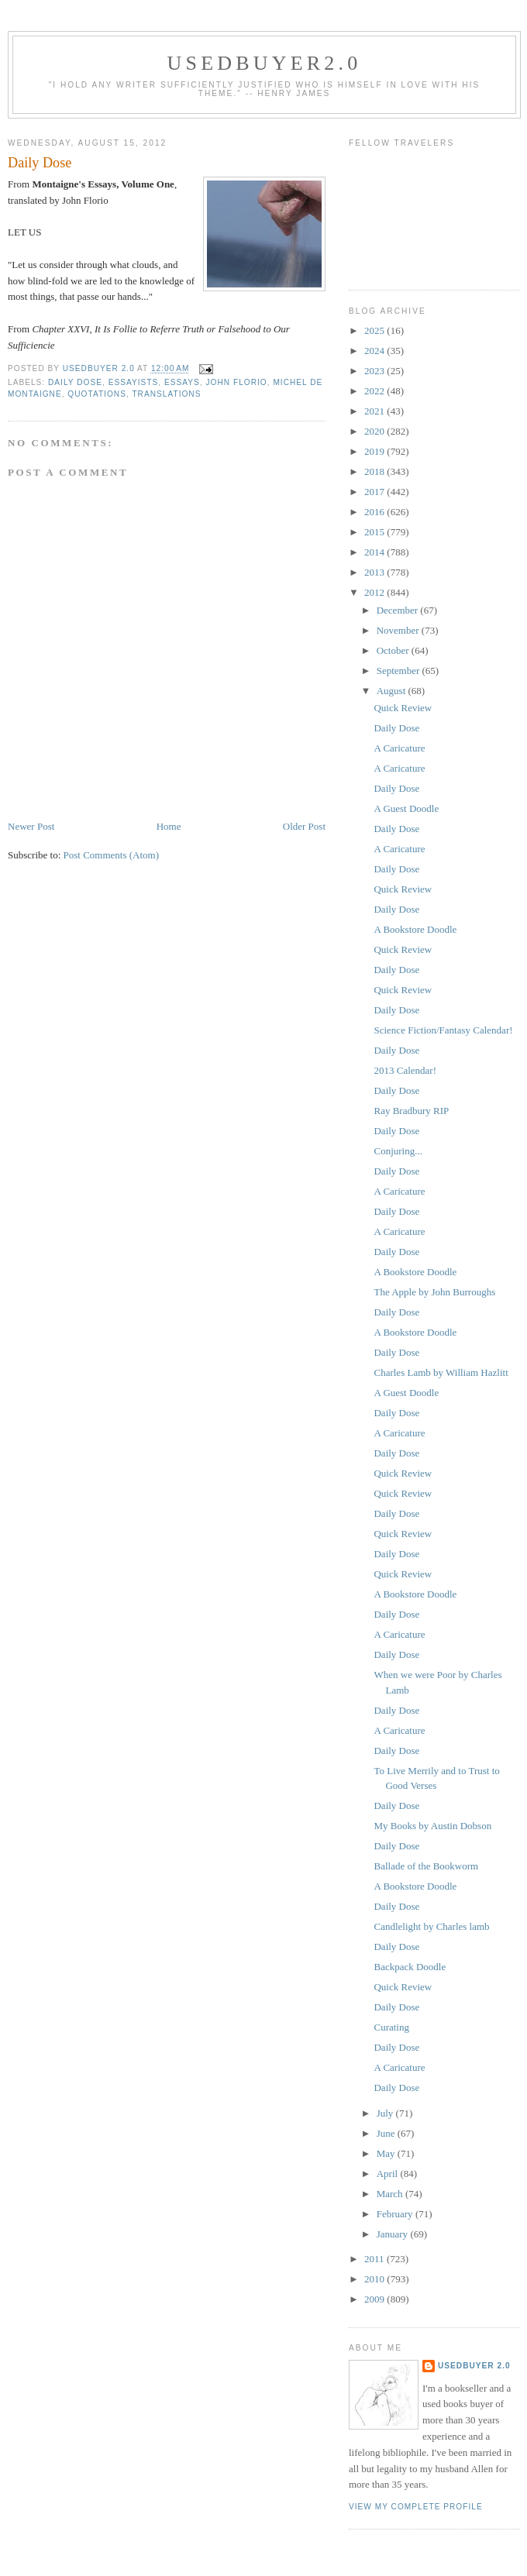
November (399, 630)
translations (166, 394)
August (392, 690)
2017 (375, 491)
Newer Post (31, 826)
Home (169, 826)
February (396, 2214)
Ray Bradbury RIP (411, 1110)
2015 (375, 532)
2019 (375, 451)
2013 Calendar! (405, 1070)
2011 (375, 2259)
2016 (375, 512)
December (399, 610)
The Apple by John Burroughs (434, 1292)
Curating (391, 2027)
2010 (375, 2279)
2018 (375, 471)
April (389, 2173)
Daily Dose (75, 382)
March (391, 2193)
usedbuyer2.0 (264, 63)
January (394, 2234)
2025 (375, 330)
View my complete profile (416, 2506)
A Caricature (399, 748)
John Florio (236, 382)
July (386, 2113)
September (399, 670)
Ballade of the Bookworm (426, 1866)
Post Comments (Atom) (112, 855)
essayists (133, 382)
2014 (375, 552)
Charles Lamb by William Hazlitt (441, 1372)
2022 (375, 391)
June (387, 2133)
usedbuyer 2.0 (474, 2365)
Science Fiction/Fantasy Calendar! (443, 1030)
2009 (375, 2299)
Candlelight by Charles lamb (431, 1926)
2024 (375, 350)
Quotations (96, 394)
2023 (375, 371)
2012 (375, 592)
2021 (375, 411)
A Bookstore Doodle (415, 929)
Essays (182, 382)
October (394, 650)
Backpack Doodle (410, 1966)
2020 (375, 431)
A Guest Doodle (406, 808)
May (387, 2153)
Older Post (304, 826)
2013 (375, 572)
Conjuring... (398, 1151)
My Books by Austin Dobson (432, 1825)
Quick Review (403, 708)
